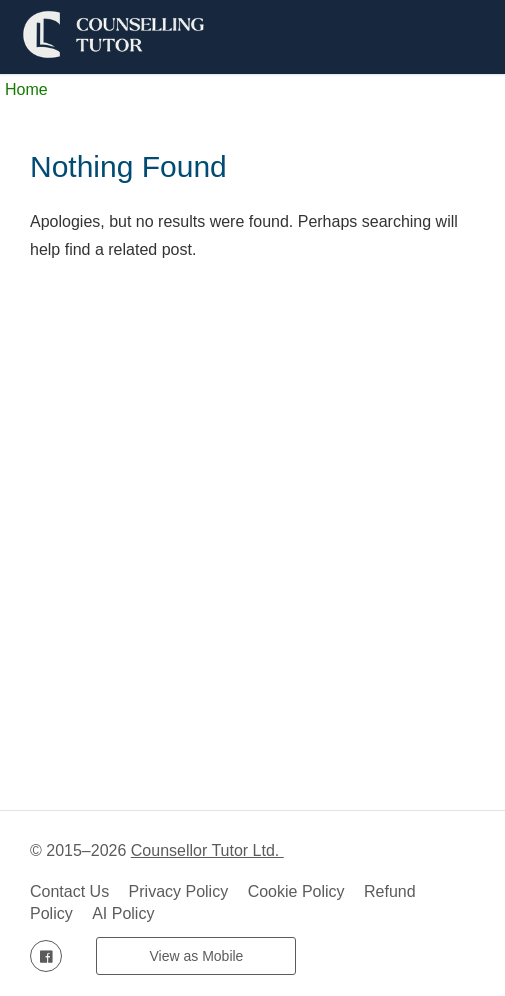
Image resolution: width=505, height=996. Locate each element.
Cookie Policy (296, 891)
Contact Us (69, 891)
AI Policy (123, 913)
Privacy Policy (179, 891)
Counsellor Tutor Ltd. (207, 850)
